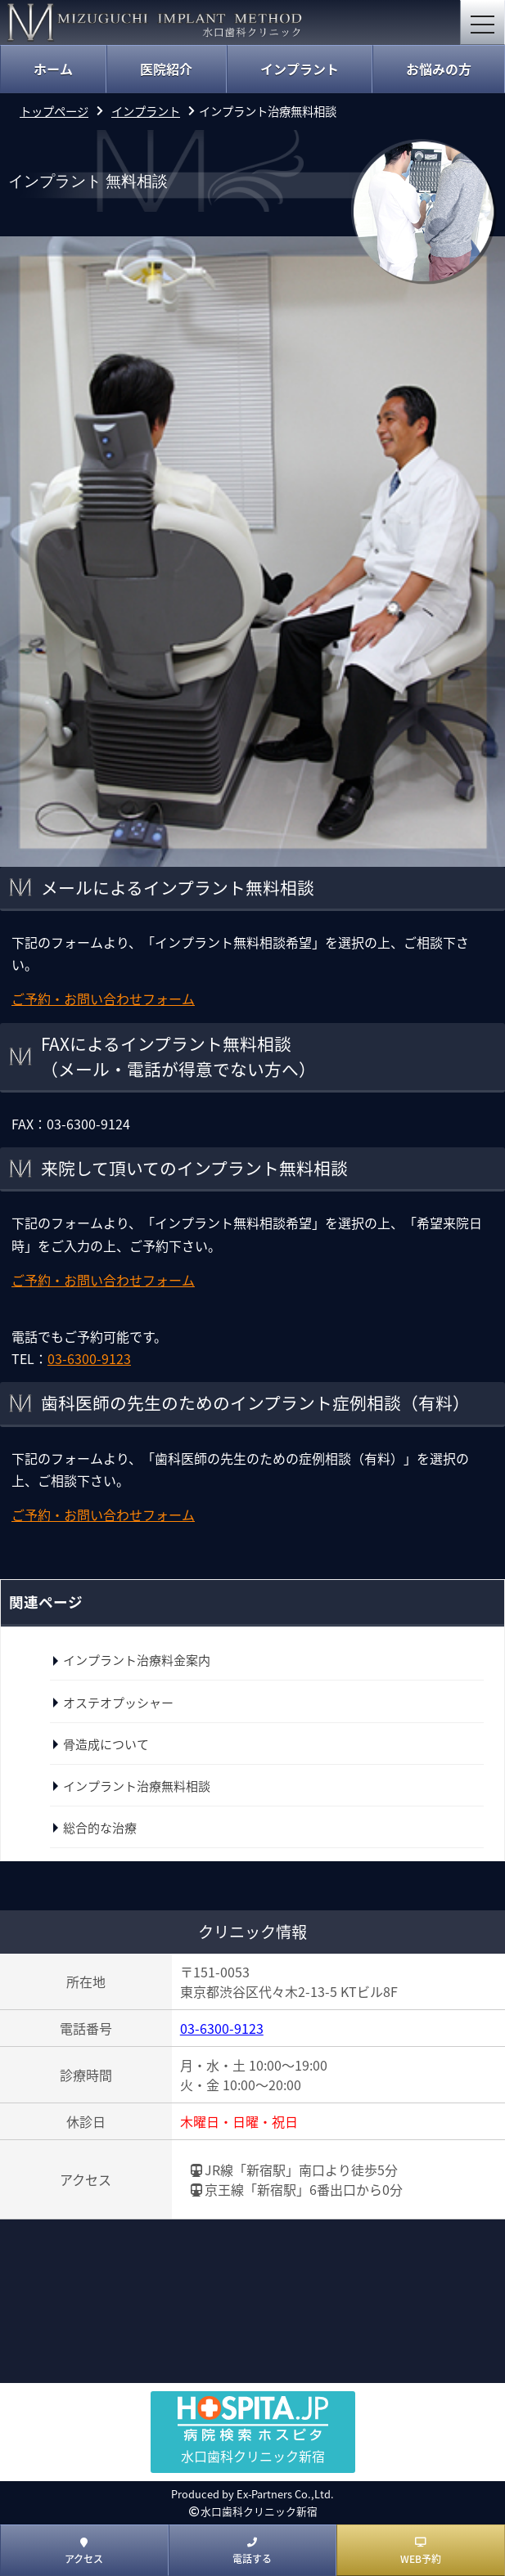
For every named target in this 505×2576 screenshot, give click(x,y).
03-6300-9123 (222, 2028)
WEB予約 (420, 2551)
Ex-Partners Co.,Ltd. (285, 2494)
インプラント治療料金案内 (136, 1660)
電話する (252, 2551)
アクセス (84, 2551)
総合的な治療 (100, 1828)
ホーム (53, 69)
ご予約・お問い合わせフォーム (103, 998)
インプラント (299, 69)
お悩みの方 (438, 69)
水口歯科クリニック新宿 (259, 2511)
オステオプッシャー (118, 1703)
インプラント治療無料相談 (136, 1786)
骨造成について (106, 1744)
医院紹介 (166, 69)
